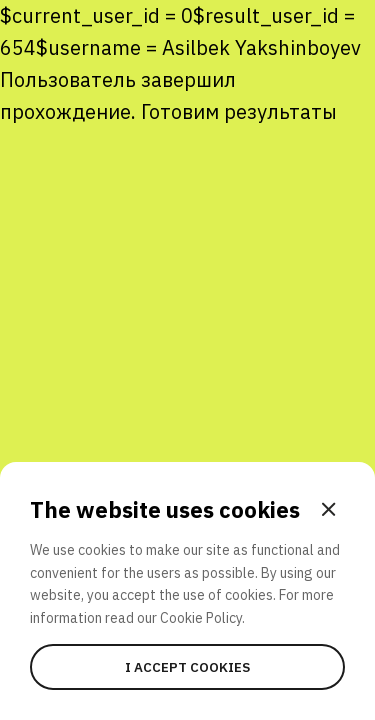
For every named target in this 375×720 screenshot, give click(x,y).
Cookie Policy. (202, 618)
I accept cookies (187, 667)
